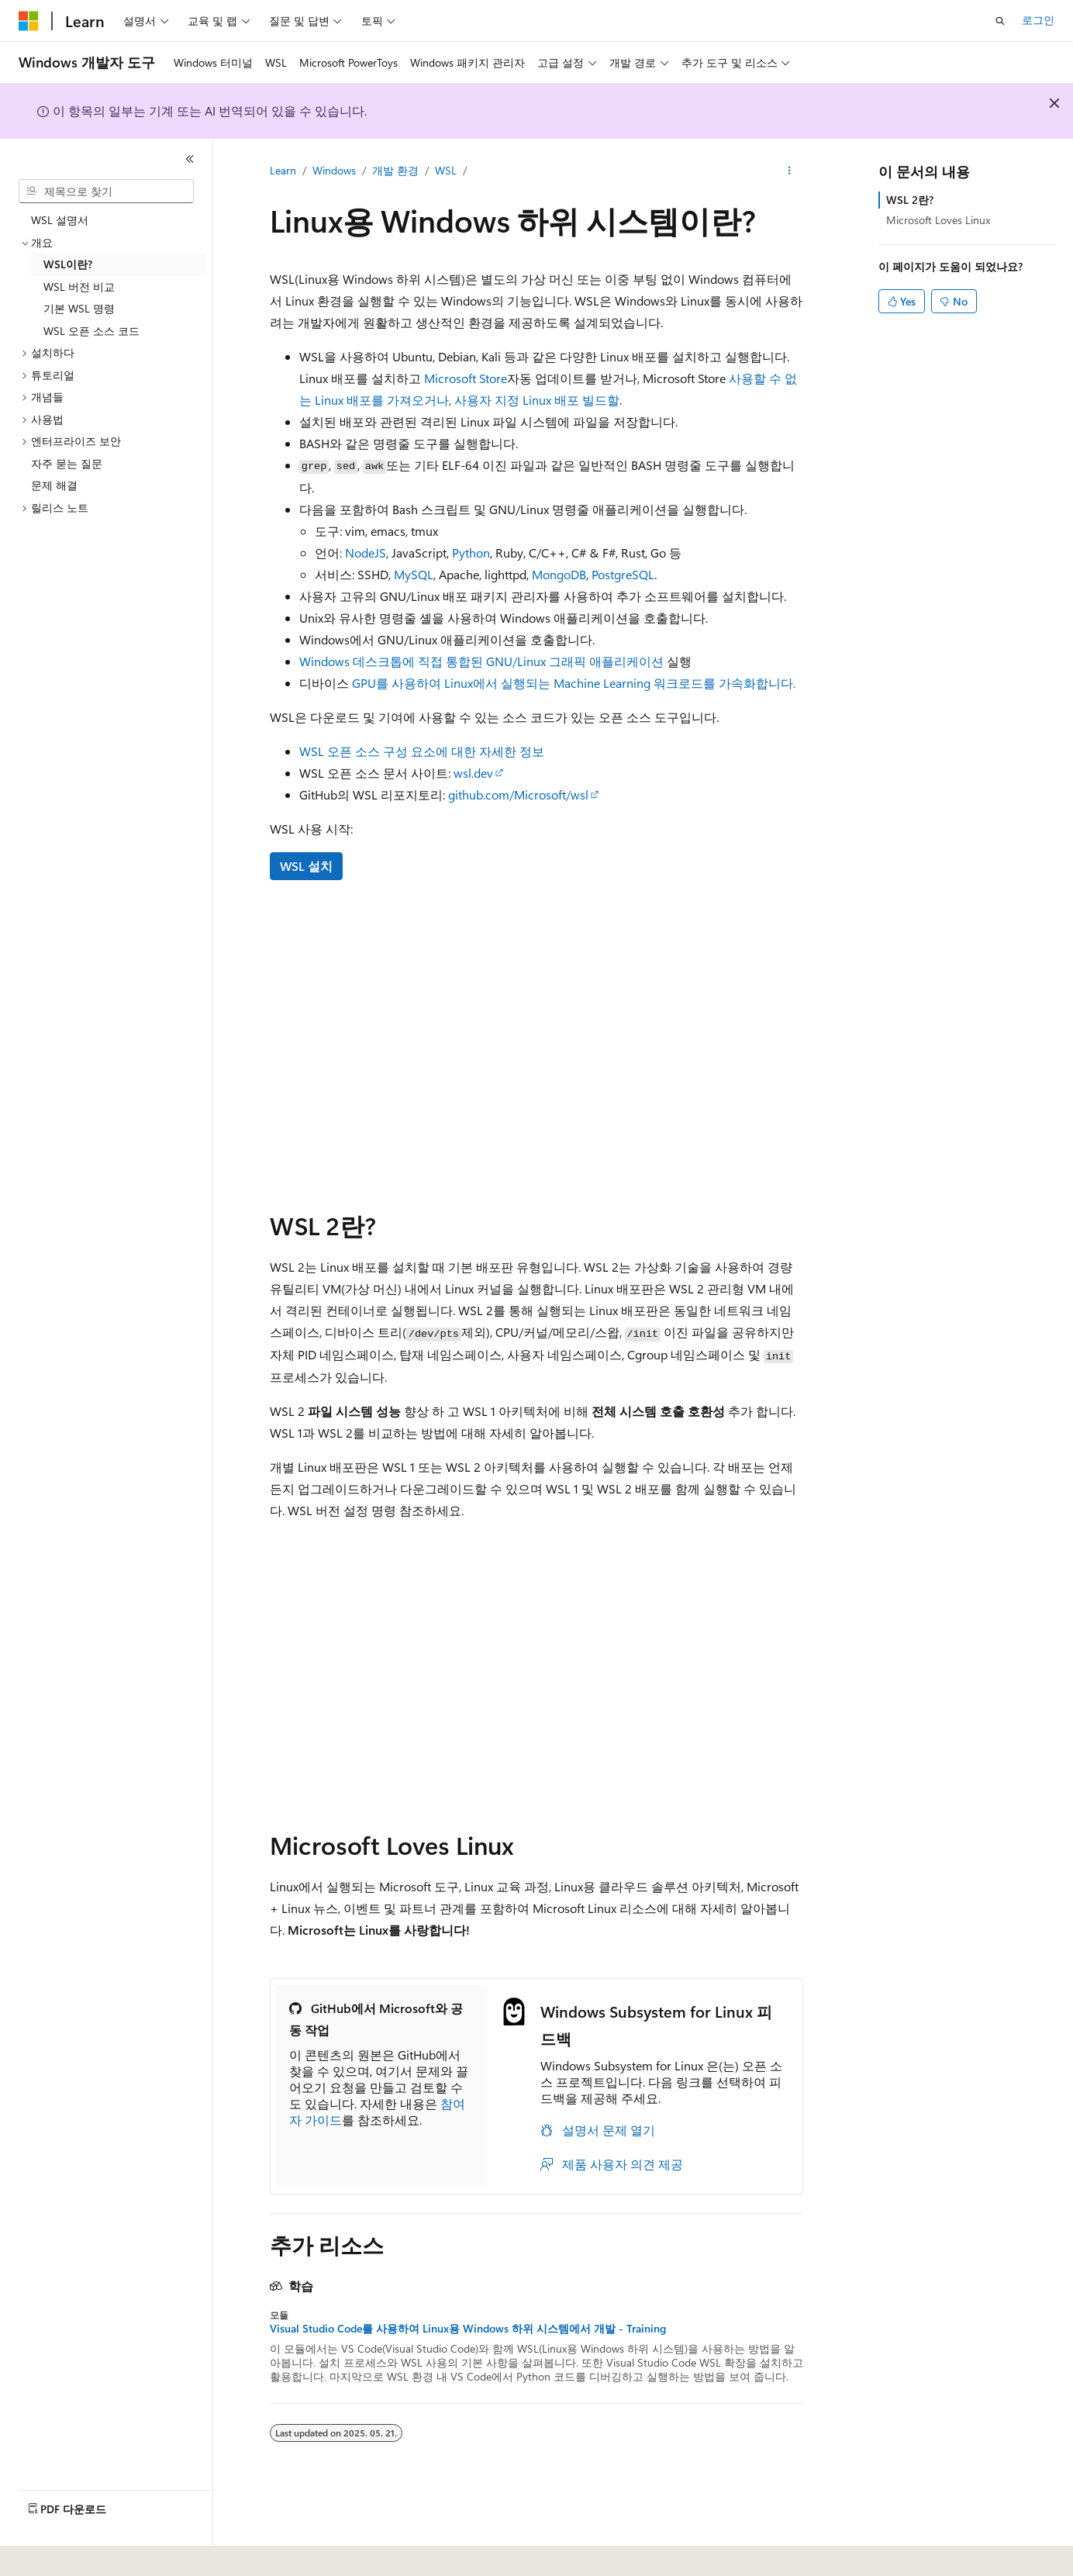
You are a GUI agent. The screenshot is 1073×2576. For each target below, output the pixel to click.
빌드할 (600, 400)
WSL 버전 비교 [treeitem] (79, 286)
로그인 (1038, 19)
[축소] (190, 159)
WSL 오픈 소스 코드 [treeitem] (91, 330)
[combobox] (106, 191)
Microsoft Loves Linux (938, 219)
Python (471, 552)
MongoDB (559, 574)
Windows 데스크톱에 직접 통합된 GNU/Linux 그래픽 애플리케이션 (481, 661)
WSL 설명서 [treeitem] (59, 219)
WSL (446, 170)
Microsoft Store (465, 378)
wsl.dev (473, 773)
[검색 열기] (1000, 21)
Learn (283, 170)
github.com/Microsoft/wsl (518, 794)
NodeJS (365, 552)
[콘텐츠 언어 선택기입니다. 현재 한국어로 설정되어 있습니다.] (50, 2553)
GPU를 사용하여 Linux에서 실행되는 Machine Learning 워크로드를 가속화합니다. (573, 683)
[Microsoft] (29, 21)
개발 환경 (395, 170)
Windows (334, 170)
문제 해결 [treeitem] (54, 485)
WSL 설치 (306, 866)
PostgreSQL (623, 574)
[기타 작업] (789, 171)
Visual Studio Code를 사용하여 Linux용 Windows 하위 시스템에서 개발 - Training (468, 2329)
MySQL (413, 574)
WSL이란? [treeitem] (67, 264)
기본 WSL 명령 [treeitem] (79, 308)
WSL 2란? (909, 199)
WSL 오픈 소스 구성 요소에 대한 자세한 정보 (421, 751)
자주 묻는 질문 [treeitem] (66, 463)
